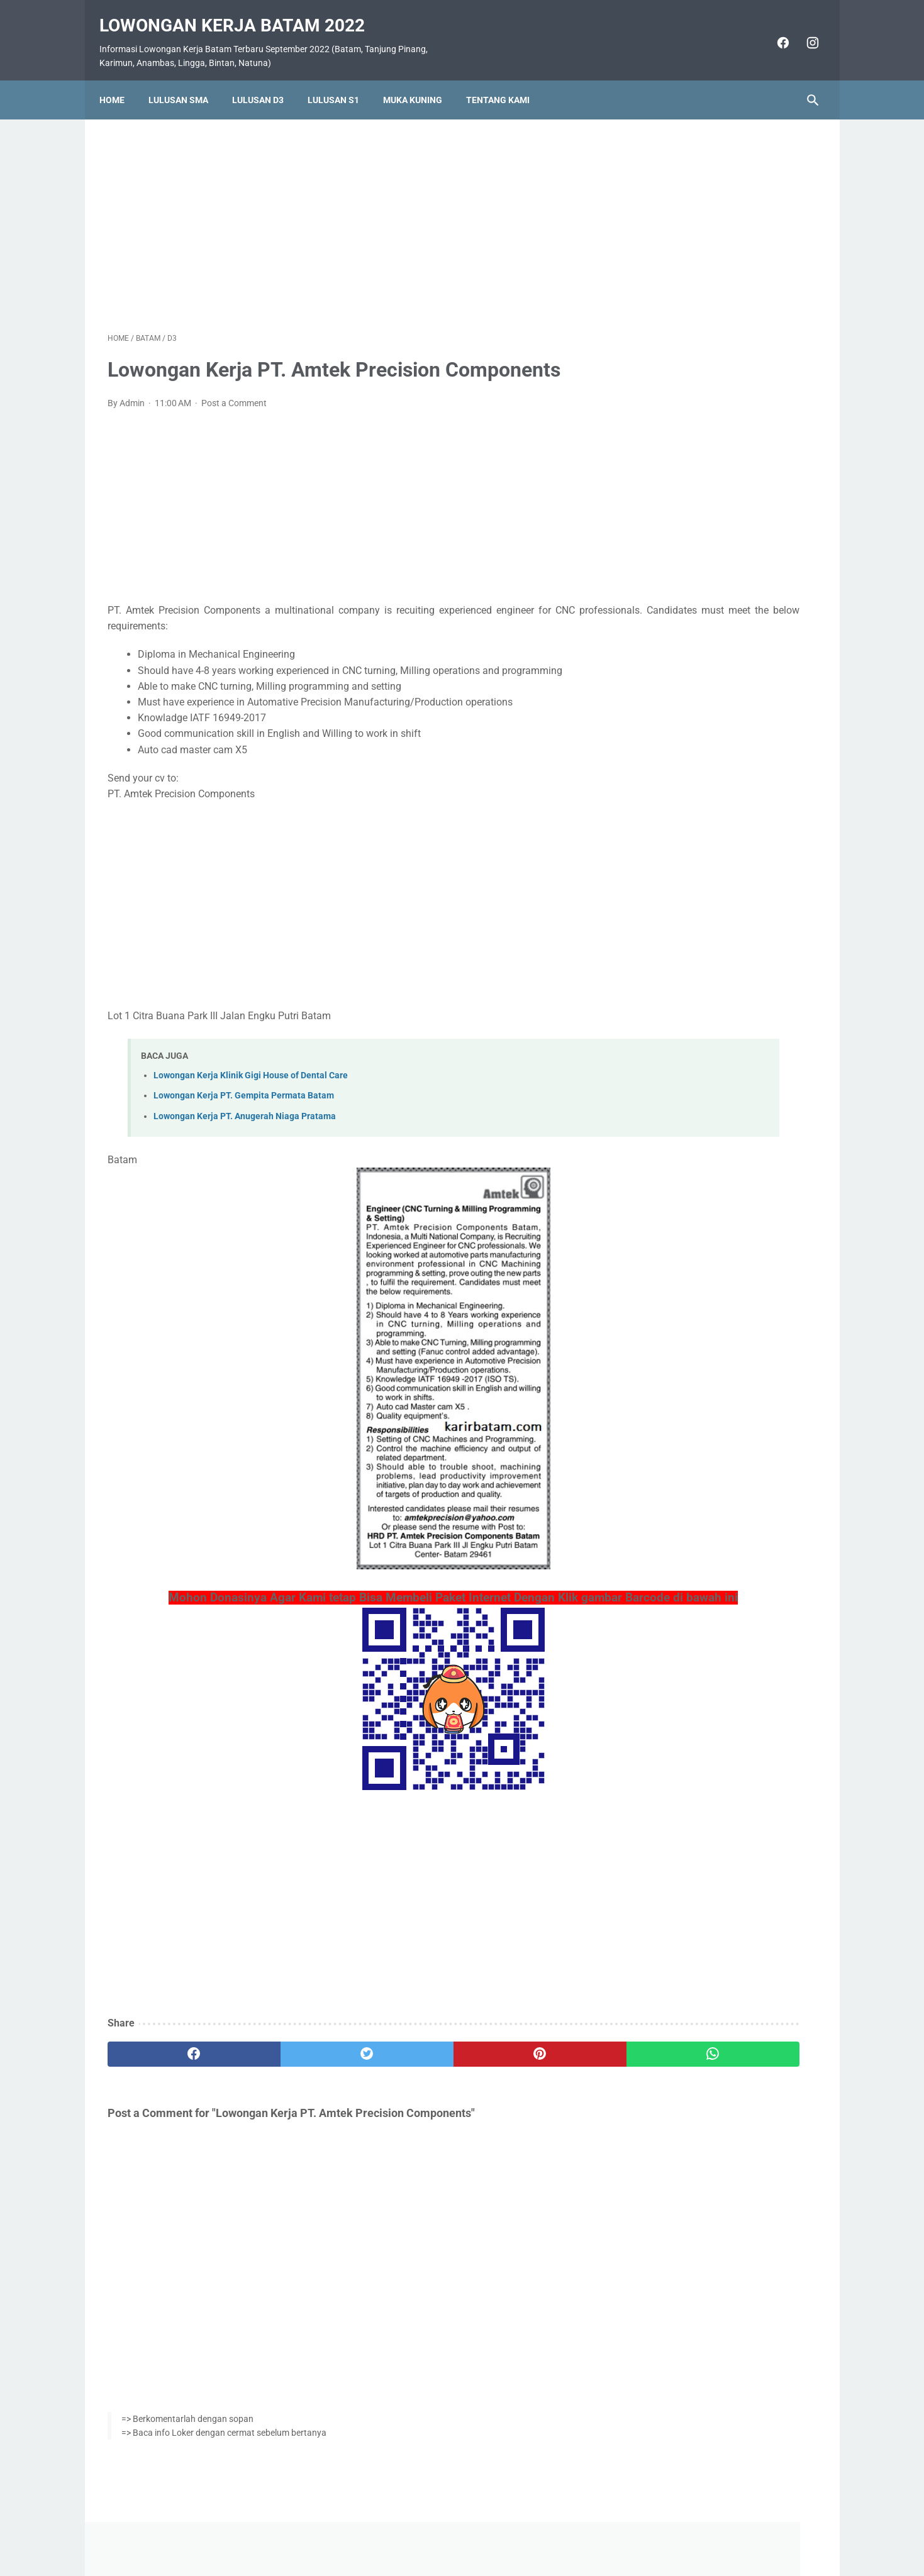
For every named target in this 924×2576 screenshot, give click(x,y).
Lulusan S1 (341, 80)
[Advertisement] (345, 210)
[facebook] (774, 30)
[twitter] (285, 2061)
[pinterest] (404, 2061)
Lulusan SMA (186, 80)
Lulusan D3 (266, 80)
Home (120, 80)
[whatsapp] (523, 2061)
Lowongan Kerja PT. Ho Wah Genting (721, 778)
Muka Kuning (420, 80)
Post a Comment (234, 391)
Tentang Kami (506, 80)
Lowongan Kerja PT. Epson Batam (714, 854)
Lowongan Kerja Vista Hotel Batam (716, 566)
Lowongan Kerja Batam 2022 (240, 13)
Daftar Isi (512, 2530)
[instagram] (803, 30)
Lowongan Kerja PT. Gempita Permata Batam (243, 1084)
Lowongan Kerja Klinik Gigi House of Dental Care (250, 1064)
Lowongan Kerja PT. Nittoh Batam (714, 883)
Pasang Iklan (455, 2530)
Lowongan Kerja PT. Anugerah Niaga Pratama (244, 1104)
